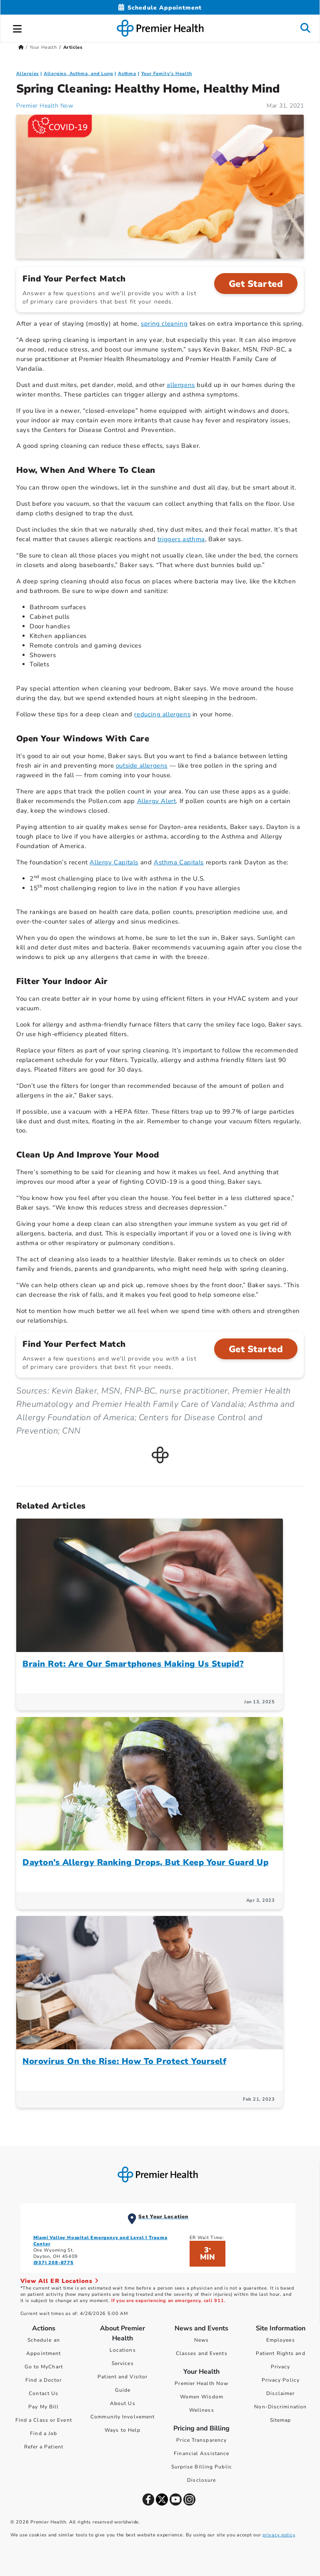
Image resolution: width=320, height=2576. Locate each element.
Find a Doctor (43, 2380)
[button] (17, 27)
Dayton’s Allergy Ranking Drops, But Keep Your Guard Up (145, 1862)
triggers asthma (181, 539)
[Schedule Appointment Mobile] (160, 8)
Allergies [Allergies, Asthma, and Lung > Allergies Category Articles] (27, 73)
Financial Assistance (201, 2453)
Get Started (256, 284)
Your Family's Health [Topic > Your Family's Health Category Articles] (166, 73)
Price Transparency (201, 2440)
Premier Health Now (201, 2383)
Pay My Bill (43, 2406)
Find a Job (43, 2433)
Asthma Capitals (179, 862)
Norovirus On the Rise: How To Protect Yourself (124, 2061)
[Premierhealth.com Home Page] (21, 47)
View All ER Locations (59, 2281)
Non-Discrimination (280, 2406)
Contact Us (43, 2393)
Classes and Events (202, 2353)
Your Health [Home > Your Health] (43, 47)
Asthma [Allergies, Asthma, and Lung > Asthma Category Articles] (127, 73)
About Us (122, 2403)
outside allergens (142, 765)
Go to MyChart (44, 2366)
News (201, 2340)
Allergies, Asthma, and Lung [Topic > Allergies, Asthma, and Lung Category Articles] (78, 73)
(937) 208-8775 (53, 2263)
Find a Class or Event (43, 2420)
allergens (181, 385)
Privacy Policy (281, 2380)
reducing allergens (162, 714)
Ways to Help (122, 2430)
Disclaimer (280, 2393)
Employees (280, 2340)
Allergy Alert (156, 801)
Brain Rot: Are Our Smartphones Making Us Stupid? (133, 1664)
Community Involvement (122, 2416)
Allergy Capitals (114, 862)
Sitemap (280, 2420)
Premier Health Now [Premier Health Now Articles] (44, 106)
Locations (123, 2350)
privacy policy (278, 2535)
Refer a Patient (44, 2446)
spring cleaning (164, 323)
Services (123, 2363)
